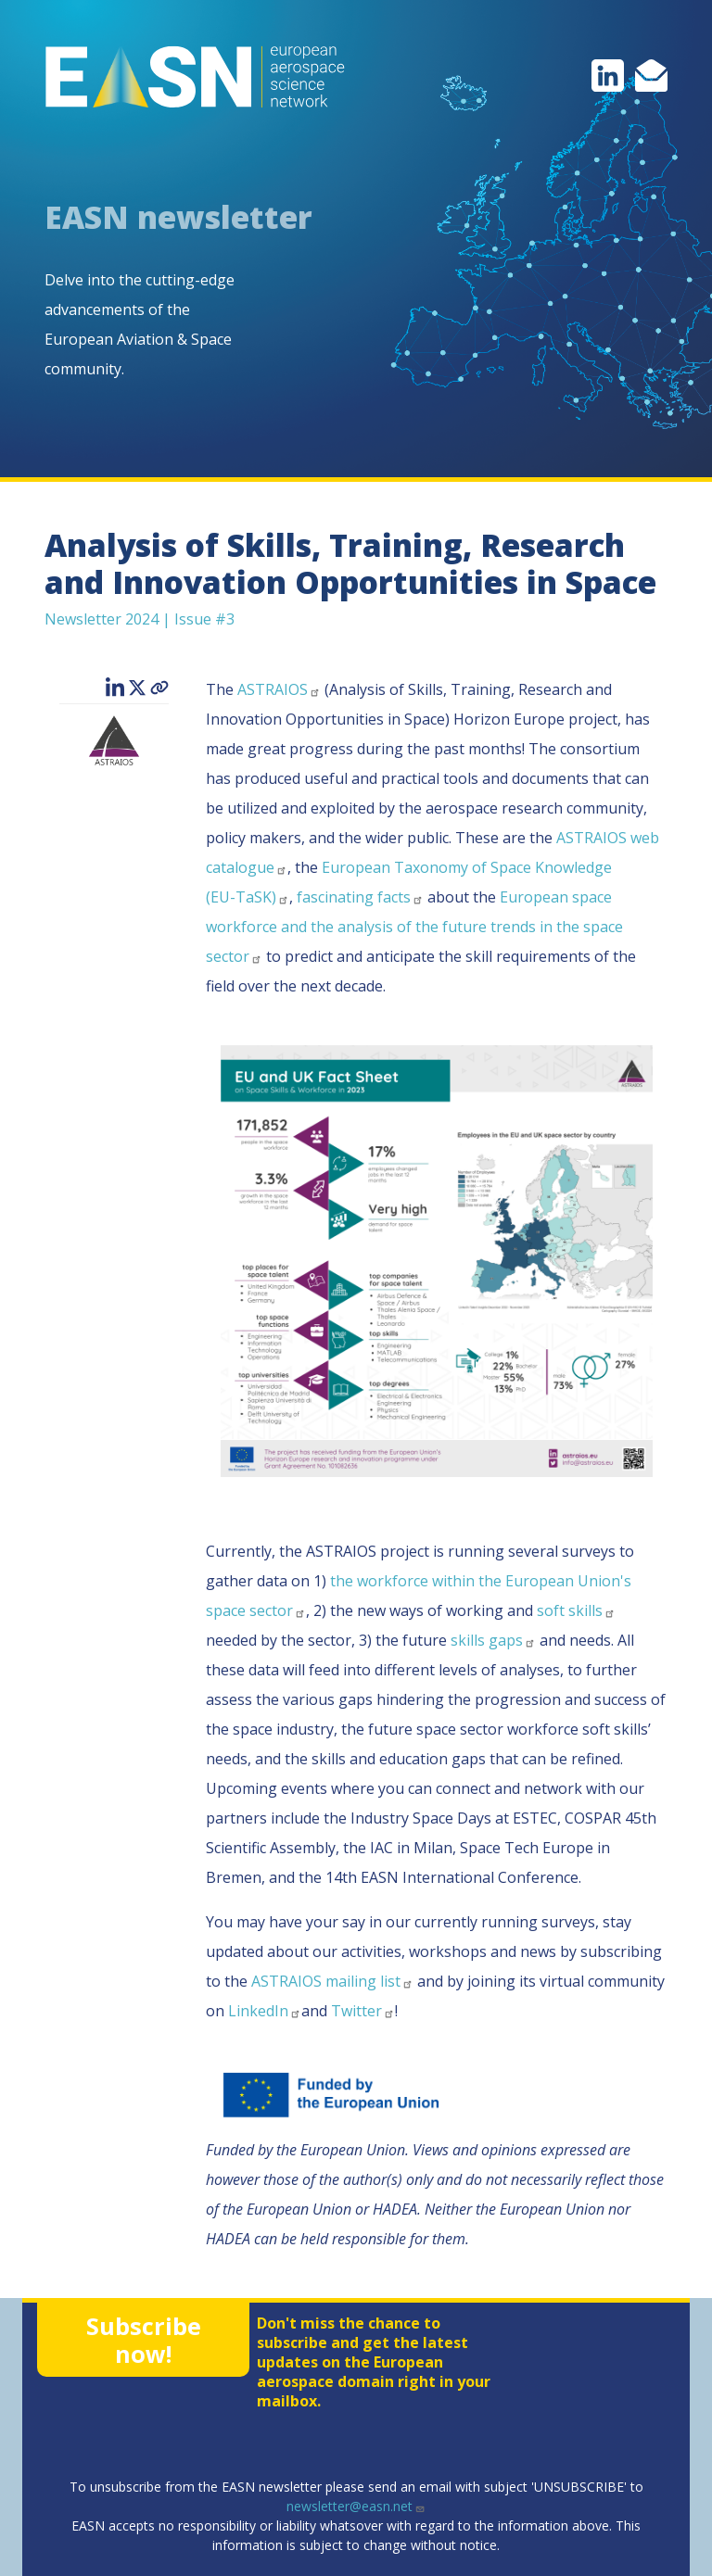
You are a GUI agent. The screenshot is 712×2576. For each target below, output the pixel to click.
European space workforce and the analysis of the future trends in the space (414, 926)
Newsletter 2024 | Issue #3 (139, 619)
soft (576, 1610)
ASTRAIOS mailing (332, 1981)
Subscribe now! (143, 2339)
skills (493, 1640)
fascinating (360, 897)
